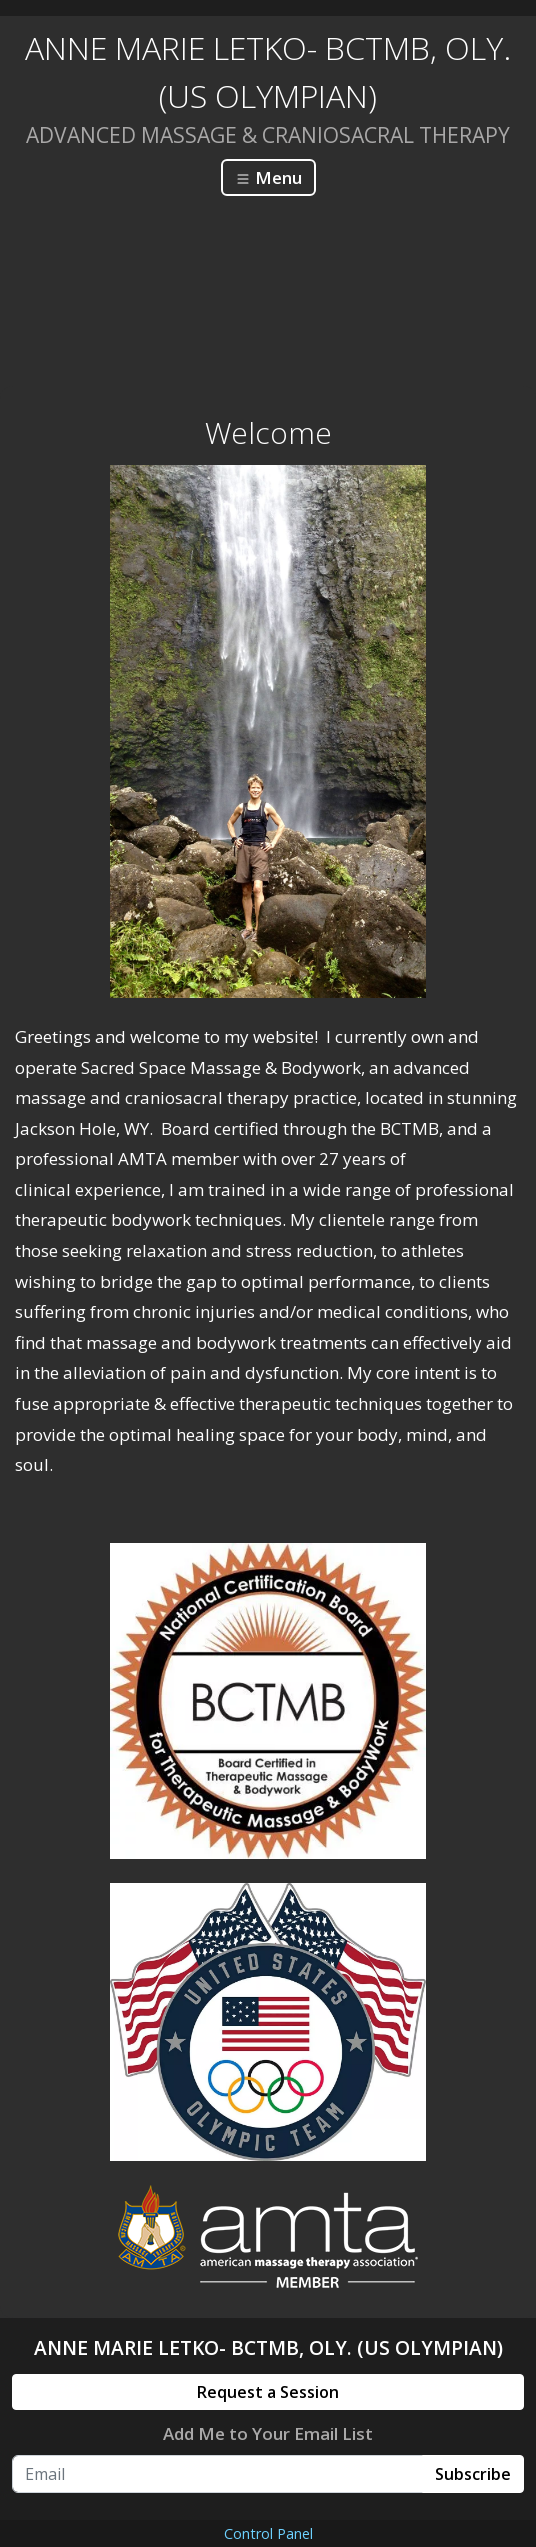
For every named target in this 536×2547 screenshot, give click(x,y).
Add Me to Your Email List (268, 2433)
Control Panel (268, 2533)
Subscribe (473, 2474)
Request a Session (268, 2392)
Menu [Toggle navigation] (268, 177)
